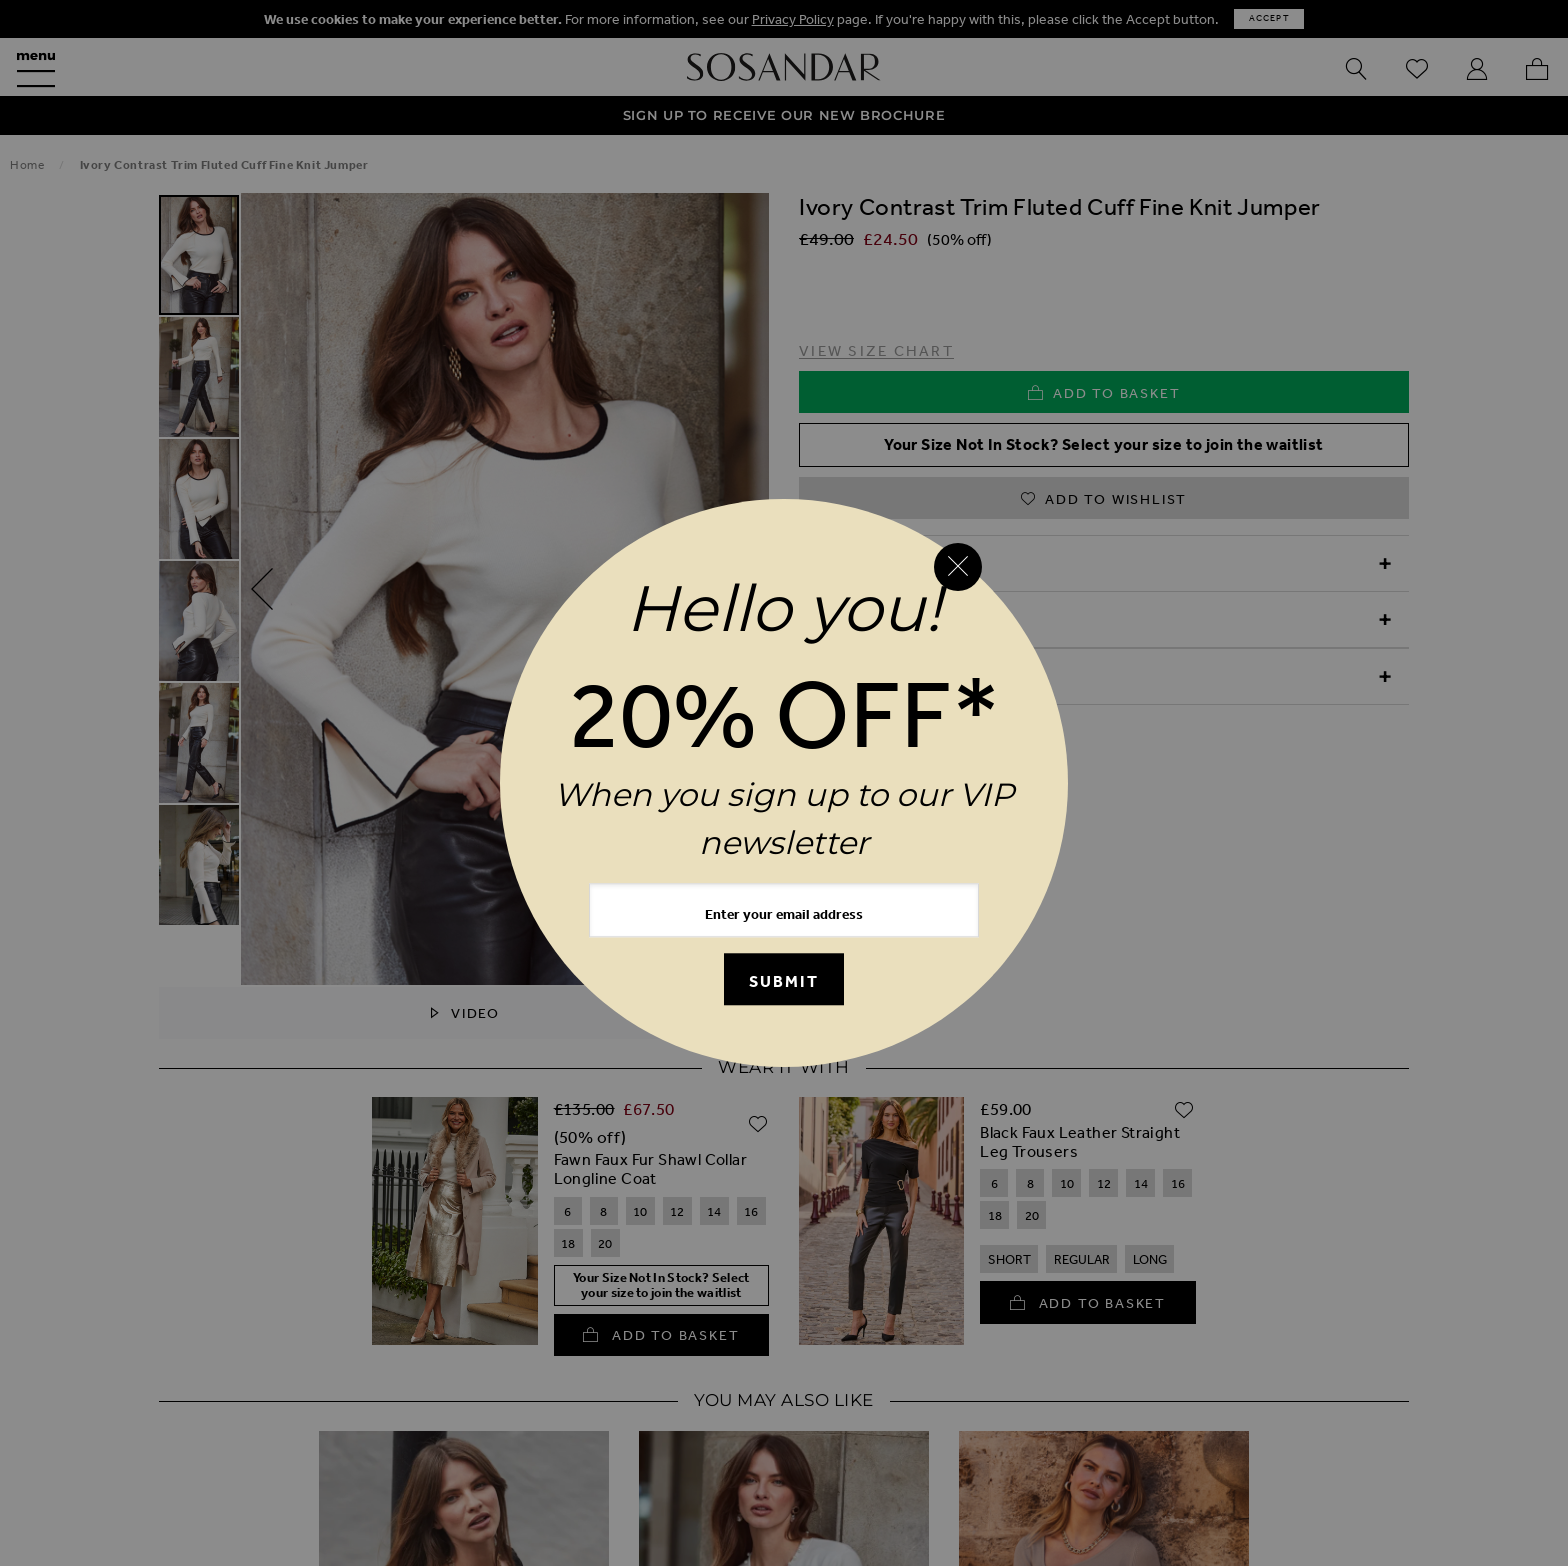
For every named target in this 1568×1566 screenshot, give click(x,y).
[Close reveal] (958, 567)
